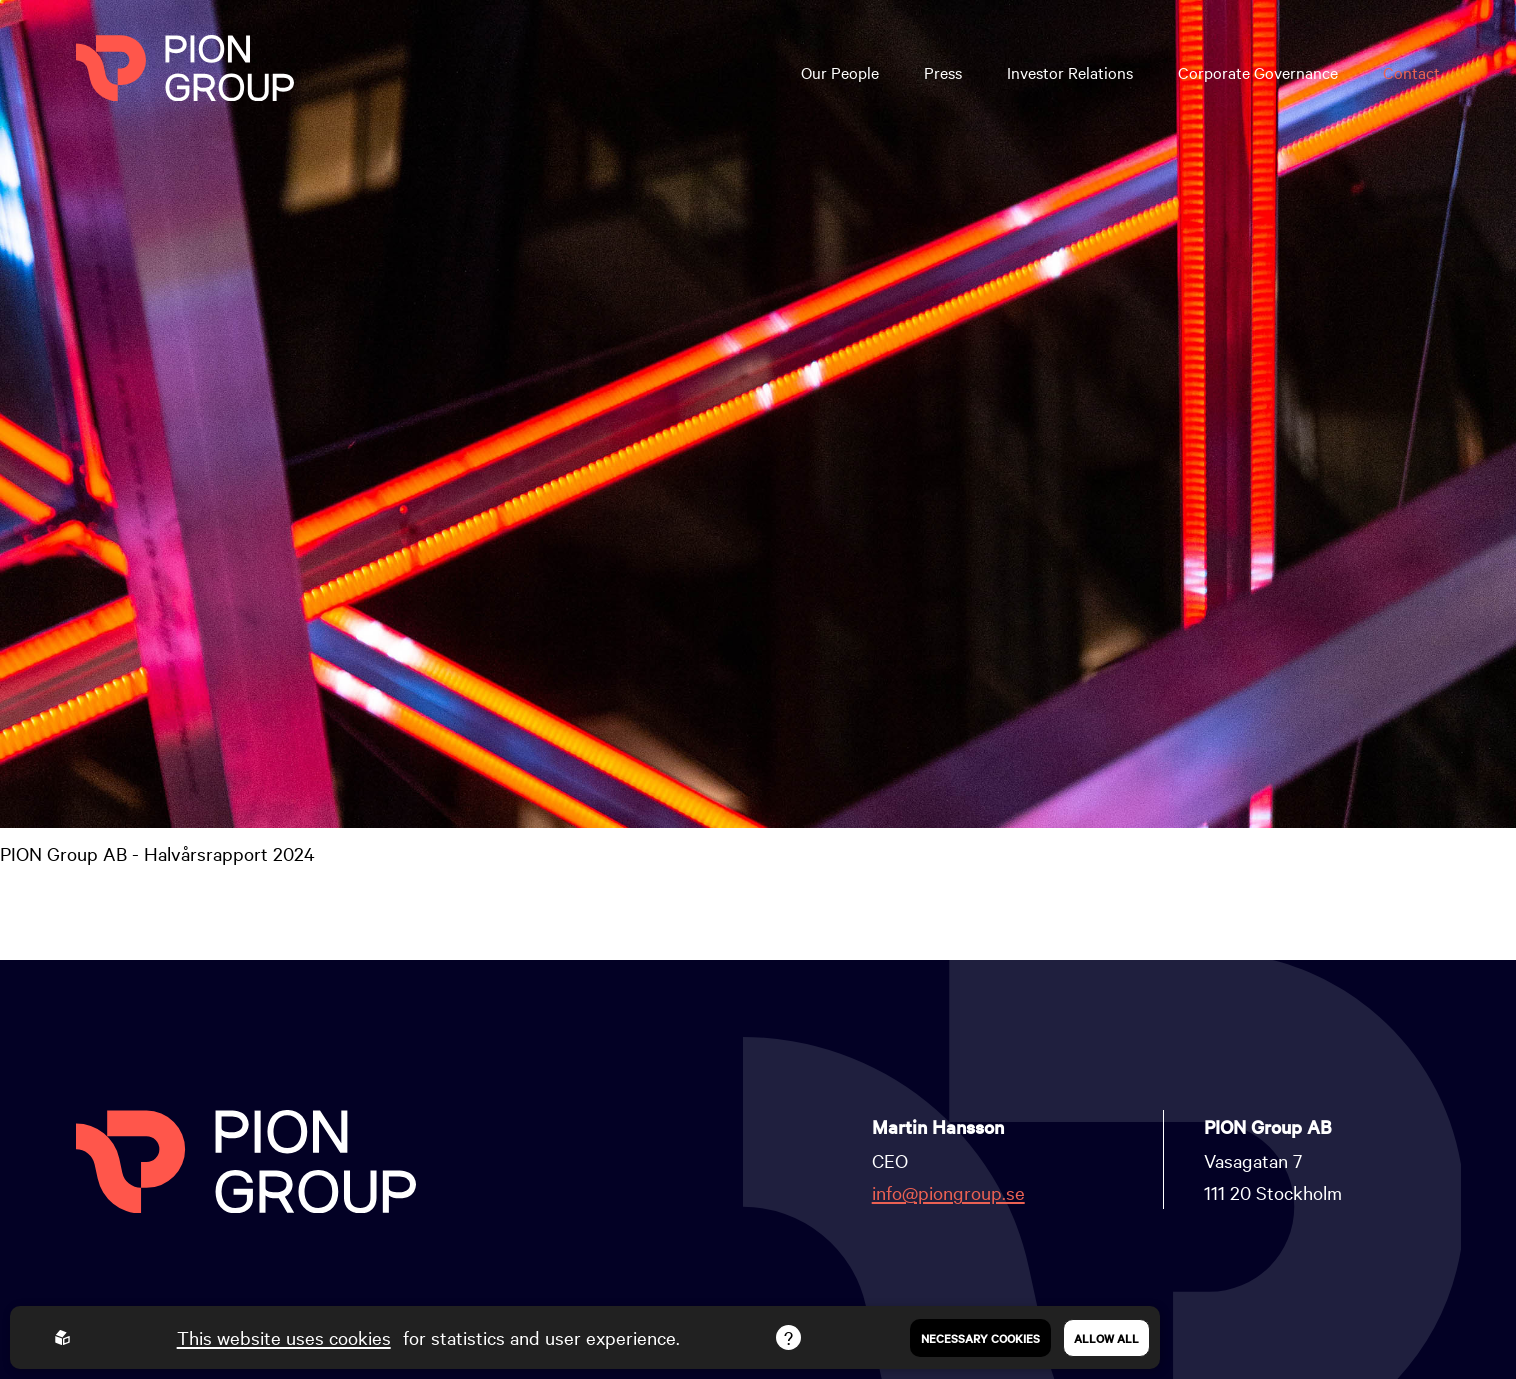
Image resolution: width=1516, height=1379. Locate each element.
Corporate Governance (1258, 72)
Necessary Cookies (980, 1338)
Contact (1411, 72)
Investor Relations (1070, 72)
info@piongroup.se (948, 1192)
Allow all (1106, 1338)
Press (943, 72)
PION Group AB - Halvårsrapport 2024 (157, 853)
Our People (840, 72)
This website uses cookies (284, 1337)
